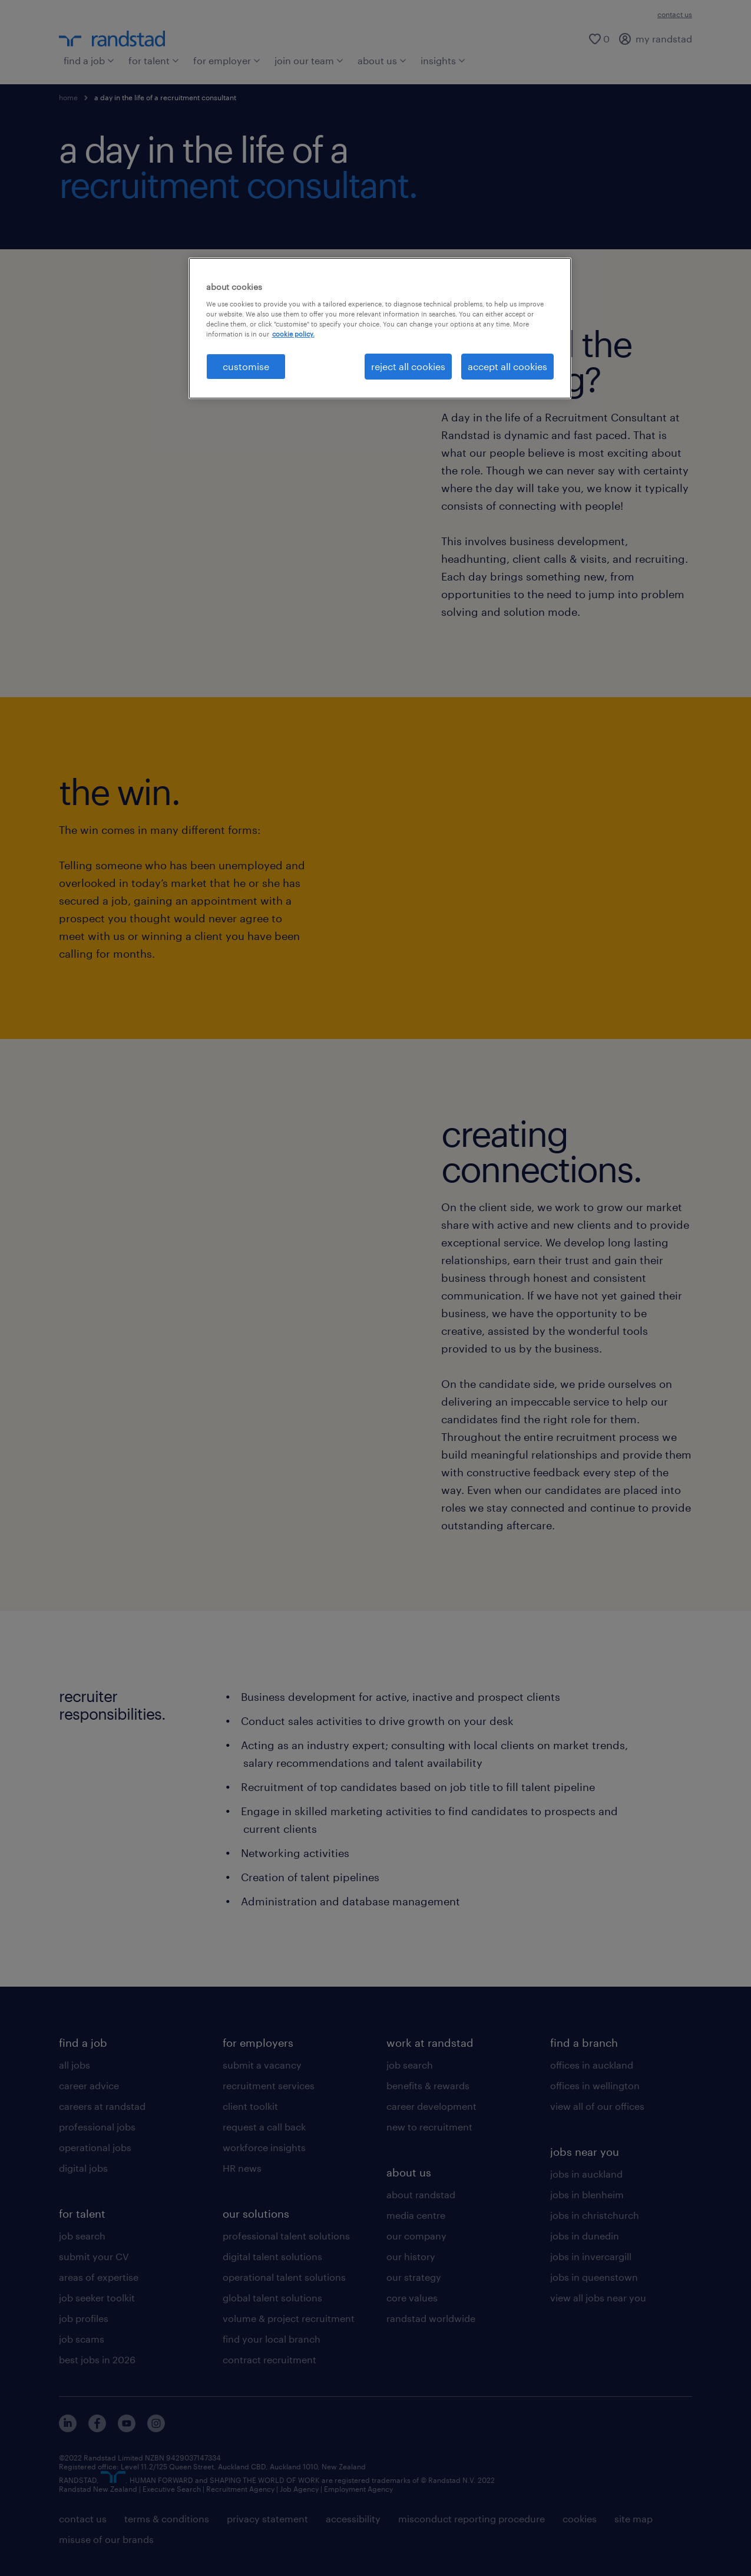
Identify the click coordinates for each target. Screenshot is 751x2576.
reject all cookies (408, 366)
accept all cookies (507, 366)
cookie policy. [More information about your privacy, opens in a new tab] (293, 334)
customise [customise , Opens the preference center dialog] (246, 366)
